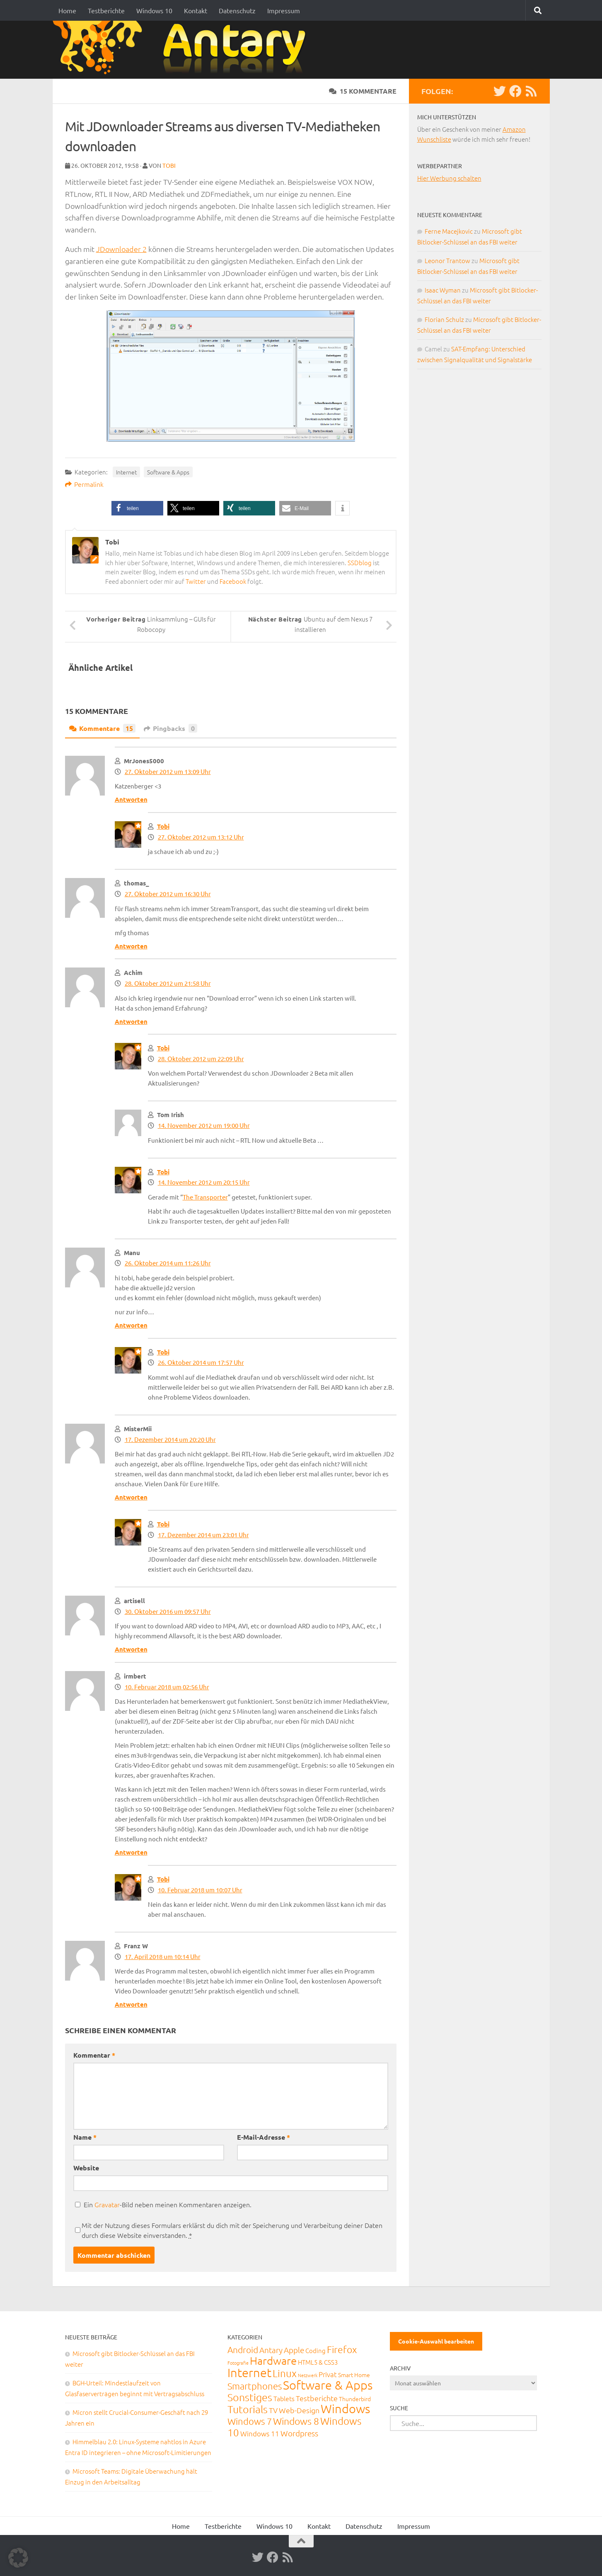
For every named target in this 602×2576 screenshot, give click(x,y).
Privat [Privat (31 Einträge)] (328, 2374)
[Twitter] (499, 91)
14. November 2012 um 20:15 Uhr (204, 1182)
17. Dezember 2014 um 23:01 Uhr (203, 1534)
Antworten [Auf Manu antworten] (131, 1325)
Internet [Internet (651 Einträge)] (249, 2372)
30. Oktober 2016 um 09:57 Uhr (168, 1611)
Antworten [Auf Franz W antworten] (131, 2004)
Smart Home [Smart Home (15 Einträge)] (354, 2374)
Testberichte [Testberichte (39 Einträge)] (317, 2398)
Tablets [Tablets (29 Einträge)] (284, 2398)
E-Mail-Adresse (263, 2137)
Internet (126, 472)
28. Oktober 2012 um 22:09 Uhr (201, 1058)
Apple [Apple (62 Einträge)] (294, 2350)
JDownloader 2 (121, 249)
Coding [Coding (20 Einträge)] (315, 2350)
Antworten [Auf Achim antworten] (131, 1021)
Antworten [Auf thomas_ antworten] (131, 946)
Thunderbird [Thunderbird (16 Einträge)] (355, 2399)
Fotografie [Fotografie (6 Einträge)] (238, 2362)
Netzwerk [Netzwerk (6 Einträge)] (307, 2375)
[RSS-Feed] (531, 91)
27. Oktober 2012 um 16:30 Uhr (168, 893)
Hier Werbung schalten (449, 178)
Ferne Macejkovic (449, 231)
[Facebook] (515, 91)
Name (85, 2137)
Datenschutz (237, 10)
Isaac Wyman (443, 289)
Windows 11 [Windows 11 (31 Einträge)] (259, 2433)
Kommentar (94, 2055)
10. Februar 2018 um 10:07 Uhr (200, 1890)
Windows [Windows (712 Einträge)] (345, 2408)
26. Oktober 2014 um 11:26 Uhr (168, 1263)
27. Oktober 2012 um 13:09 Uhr (168, 771)
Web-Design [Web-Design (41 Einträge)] (299, 2410)
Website (86, 2167)
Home (67, 10)
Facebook (233, 581)
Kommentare (102, 728)
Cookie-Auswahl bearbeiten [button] (436, 2341)
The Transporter (205, 1197)
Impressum (283, 10)
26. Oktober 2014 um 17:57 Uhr (201, 1362)
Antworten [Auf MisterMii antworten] (131, 1497)
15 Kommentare (362, 91)
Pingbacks (170, 728)
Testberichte (106, 10)
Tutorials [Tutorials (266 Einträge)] (247, 2409)
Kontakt (195, 10)
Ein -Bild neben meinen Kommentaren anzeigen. (167, 2204)
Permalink (84, 484)
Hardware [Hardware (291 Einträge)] (273, 2360)
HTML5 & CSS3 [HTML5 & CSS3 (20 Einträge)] (318, 2362)
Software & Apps (168, 472)
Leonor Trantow (447, 260)
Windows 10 (154, 10)
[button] (137, 508)
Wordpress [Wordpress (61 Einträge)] (299, 2433)
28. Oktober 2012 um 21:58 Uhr (168, 983)
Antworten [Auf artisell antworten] (131, 1649)
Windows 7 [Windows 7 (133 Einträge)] (249, 2421)
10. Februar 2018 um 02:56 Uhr (167, 1687)
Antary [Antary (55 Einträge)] (271, 2350)
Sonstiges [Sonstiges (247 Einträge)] (249, 2397)
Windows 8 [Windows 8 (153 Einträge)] (296, 2421)
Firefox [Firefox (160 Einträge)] (342, 2349)
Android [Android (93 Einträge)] (242, 2349)
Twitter (196, 581)
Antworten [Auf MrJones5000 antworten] (131, 799)
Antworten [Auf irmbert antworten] (131, 1852)
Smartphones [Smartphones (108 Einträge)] (254, 2385)
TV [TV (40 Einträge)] (273, 2410)
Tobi (169, 165)
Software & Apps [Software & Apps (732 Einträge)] (327, 2385)
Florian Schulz (444, 319)
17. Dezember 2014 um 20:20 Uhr (170, 1439)
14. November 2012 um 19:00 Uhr (204, 1125)
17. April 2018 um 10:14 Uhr (163, 1956)
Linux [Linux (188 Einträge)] (285, 2373)
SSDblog (360, 562)
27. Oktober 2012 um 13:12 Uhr (201, 837)
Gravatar (107, 2204)
